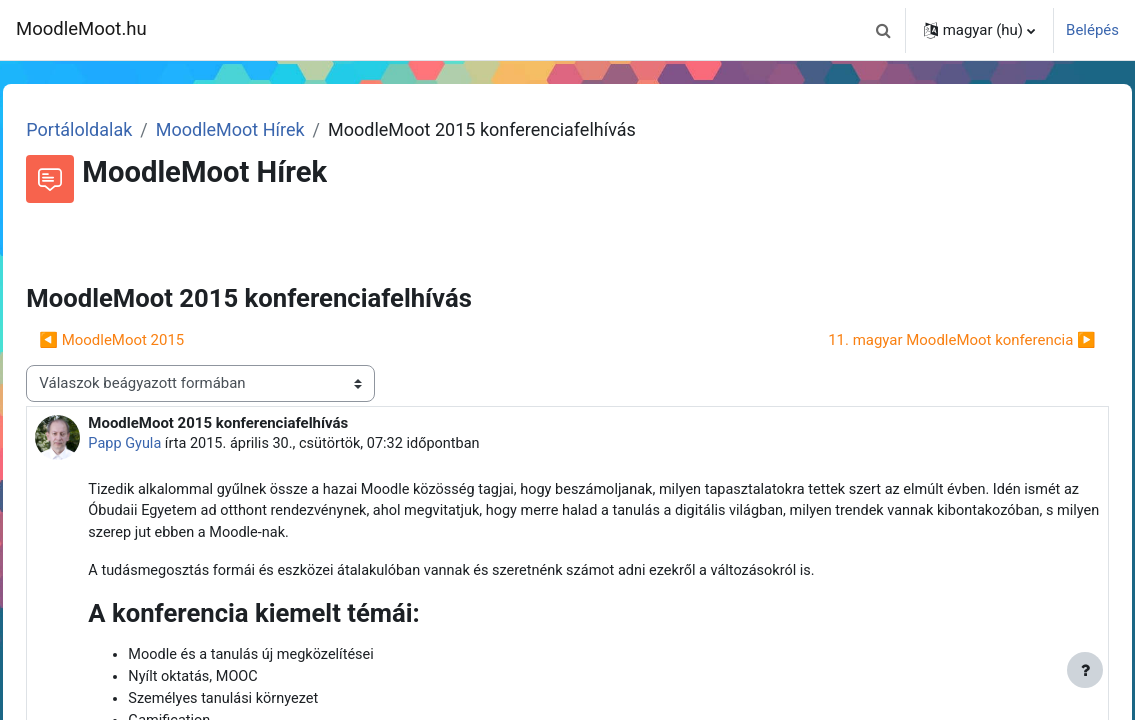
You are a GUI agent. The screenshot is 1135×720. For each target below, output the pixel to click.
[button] (884, 30)
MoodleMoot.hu (81, 29)
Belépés (1092, 30)
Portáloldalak (124, 129)
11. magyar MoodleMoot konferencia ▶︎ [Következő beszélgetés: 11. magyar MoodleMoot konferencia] (917, 340)
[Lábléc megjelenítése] (1085, 670)
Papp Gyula (170, 444)
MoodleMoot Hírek (274, 129)
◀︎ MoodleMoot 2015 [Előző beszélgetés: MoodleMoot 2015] (156, 340)
